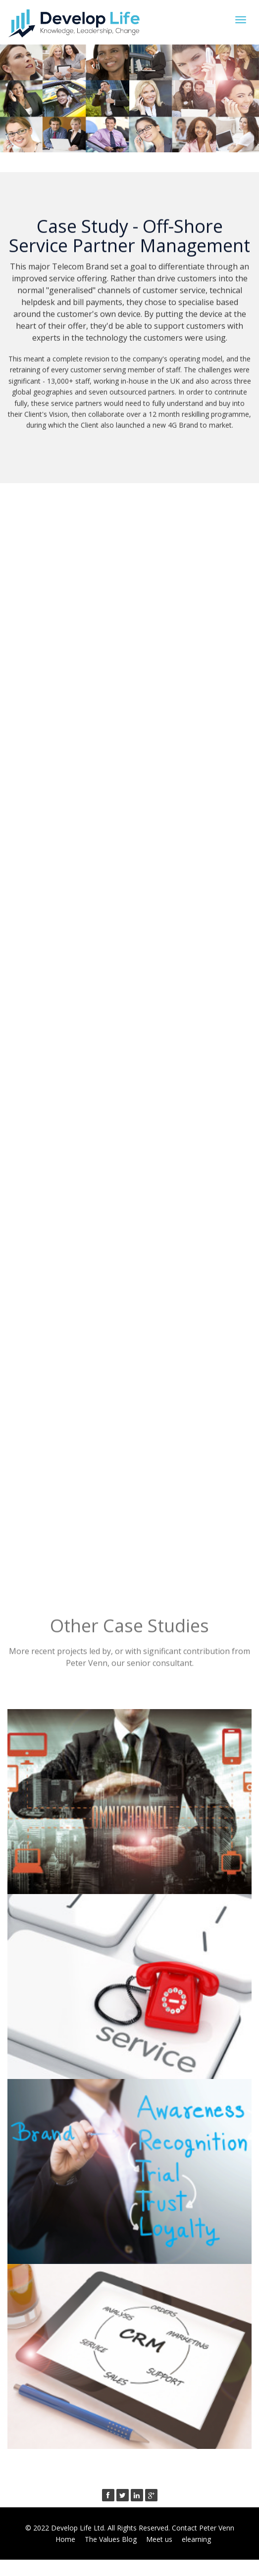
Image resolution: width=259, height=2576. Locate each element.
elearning (196, 2539)
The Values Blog (111, 2539)
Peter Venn (216, 2527)
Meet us (159, 2539)
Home (65, 2539)
